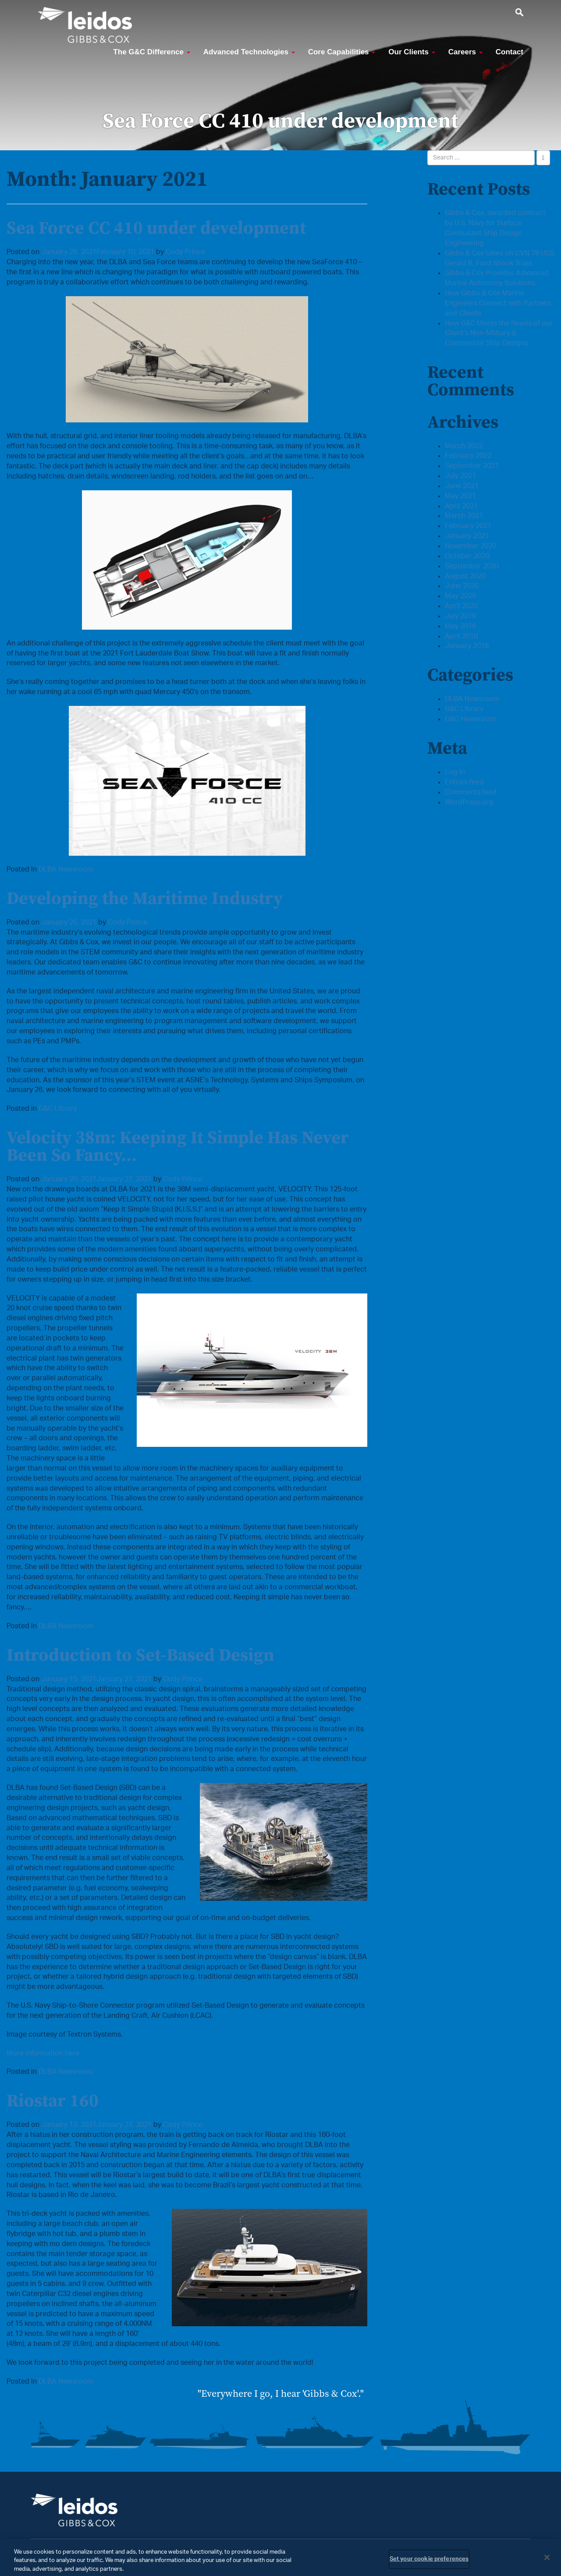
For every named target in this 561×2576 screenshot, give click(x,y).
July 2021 (460, 475)
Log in (455, 772)
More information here (43, 2053)
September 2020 (472, 566)
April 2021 (461, 506)
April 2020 (461, 605)
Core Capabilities (342, 52)
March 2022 (464, 446)
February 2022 (468, 455)
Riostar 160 (53, 2100)
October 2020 (467, 556)
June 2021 (462, 485)
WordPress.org (469, 802)
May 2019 (460, 626)
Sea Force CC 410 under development (156, 227)
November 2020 (470, 545)
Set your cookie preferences (429, 2566)
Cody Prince (185, 251)
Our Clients (411, 52)
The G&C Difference (151, 52)
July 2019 (460, 616)
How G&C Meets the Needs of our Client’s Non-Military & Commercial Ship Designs (499, 333)
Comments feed (471, 792)
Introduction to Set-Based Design (140, 1654)
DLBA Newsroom (66, 869)
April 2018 (461, 636)
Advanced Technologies (249, 52)
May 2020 (460, 595)
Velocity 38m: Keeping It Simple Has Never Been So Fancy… (178, 1145)
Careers (465, 52)
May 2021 (460, 496)
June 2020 (462, 585)
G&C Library (58, 1108)
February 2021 (468, 525)
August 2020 (465, 576)
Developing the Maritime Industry (145, 898)
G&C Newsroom (470, 719)
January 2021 (467, 535)
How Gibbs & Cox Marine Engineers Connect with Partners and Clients (498, 303)
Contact (509, 52)
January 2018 (467, 645)
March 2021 (464, 515)
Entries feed (464, 782)
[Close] (547, 2564)
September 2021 (472, 465)
